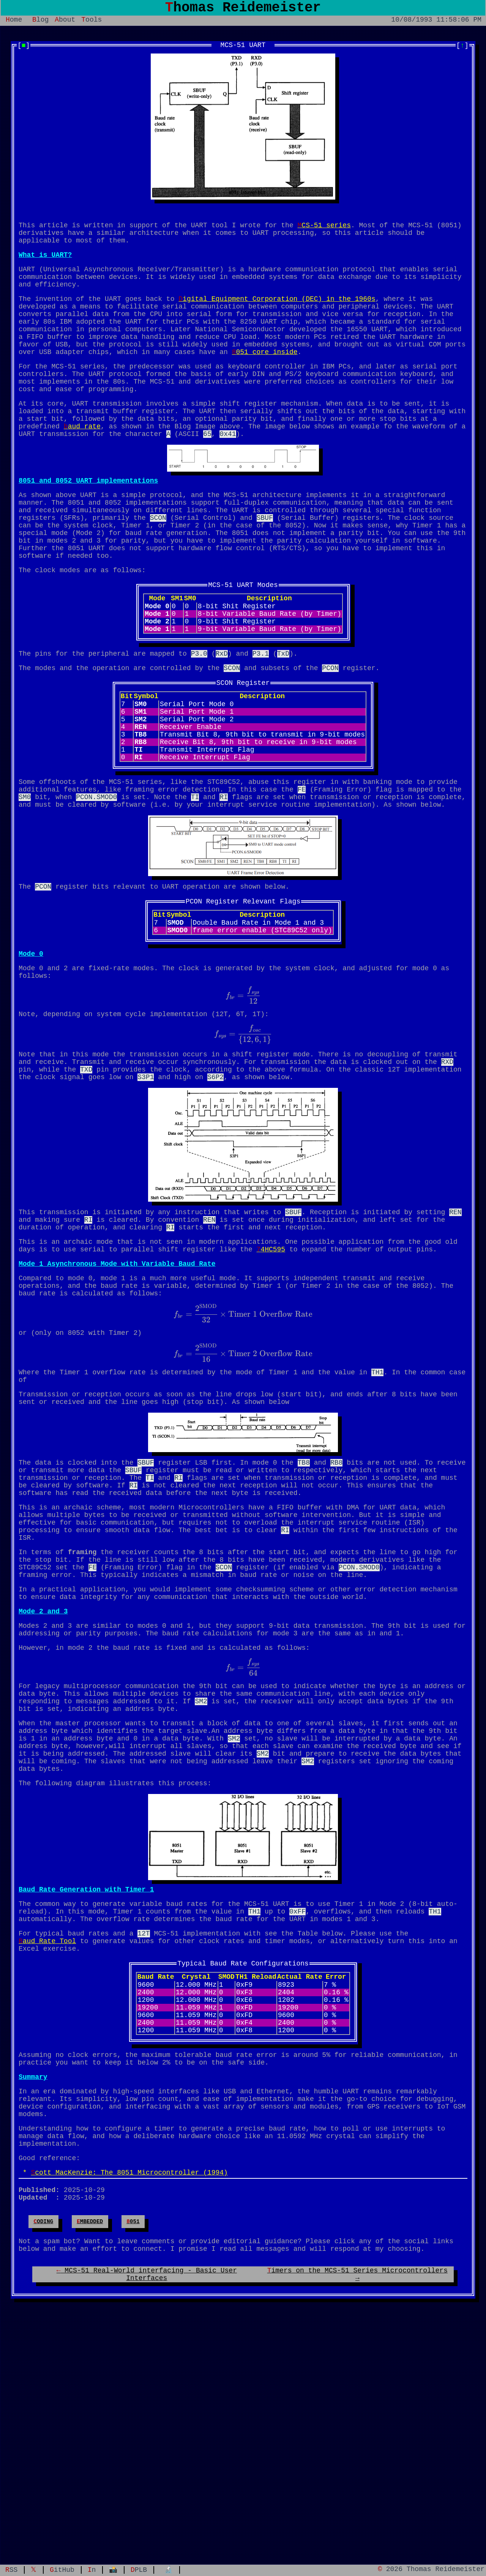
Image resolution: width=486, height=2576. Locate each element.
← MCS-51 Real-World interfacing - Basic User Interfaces (147, 2509)
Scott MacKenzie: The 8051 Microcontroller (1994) (129, 2395)
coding (43, 2449)
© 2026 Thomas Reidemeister (431, 2569)
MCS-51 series (323, 230)
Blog (40, 23)
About (65, 23)
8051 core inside (265, 378)
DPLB (139, 2569)
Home (14, 23)
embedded (90, 2449)
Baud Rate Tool (47, 2130)
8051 (133, 2449)
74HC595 (270, 1367)
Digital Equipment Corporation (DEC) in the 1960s (276, 314)
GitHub (62, 2569)
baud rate (82, 465)
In (92, 2569)
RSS (11, 2569)
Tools (91, 23)
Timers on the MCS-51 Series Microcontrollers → (357, 2509)
